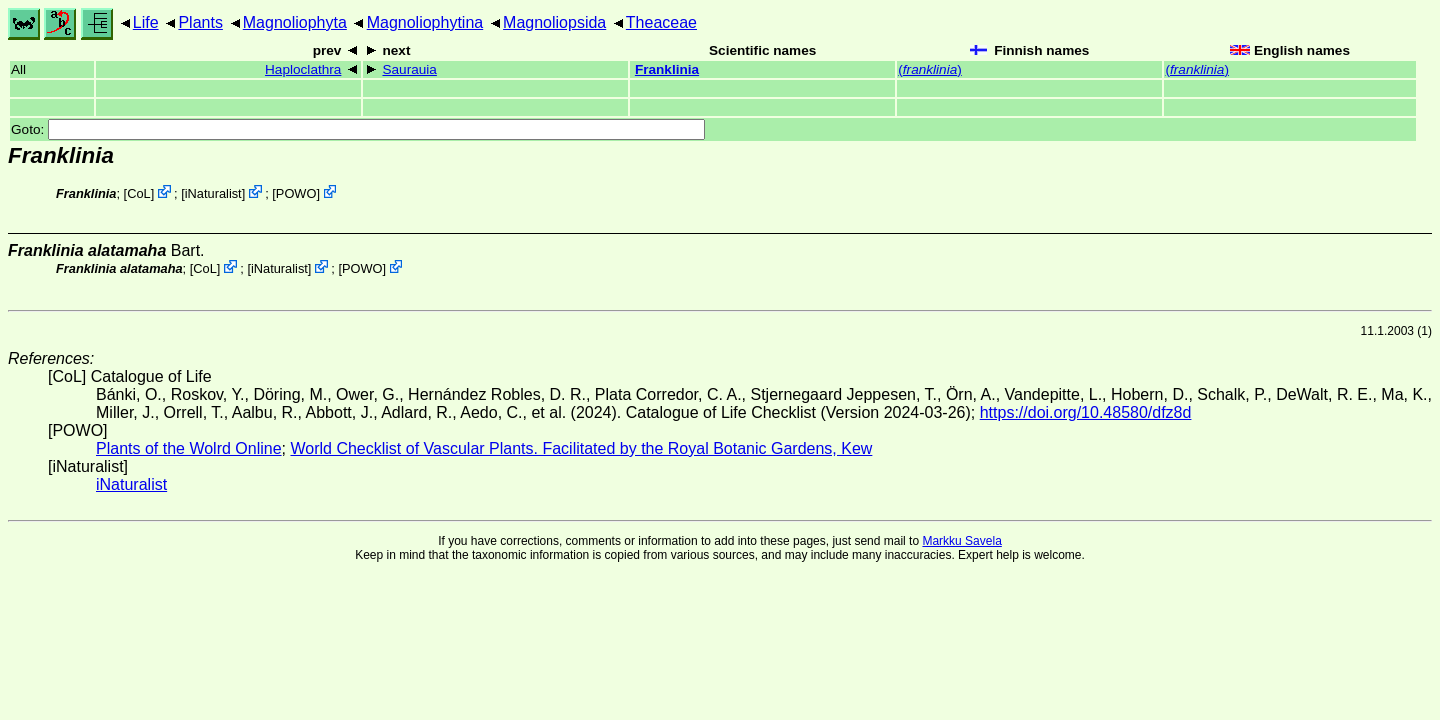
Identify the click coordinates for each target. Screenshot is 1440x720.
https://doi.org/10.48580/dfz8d (1086, 412)
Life (146, 22)
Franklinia (667, 69)
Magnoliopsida (554, 22)
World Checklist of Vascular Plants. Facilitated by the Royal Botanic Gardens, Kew (581, 448)
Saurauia (409, 69)
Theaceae (661, 22)
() (929, 69)
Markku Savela (961, 541)
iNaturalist (213, 193)
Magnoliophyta (295, 22)
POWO (296, 193)
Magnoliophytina (425, 22)
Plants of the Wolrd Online (189, 448)
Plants (200, 22)
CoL (138, 193)
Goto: (358, 129)
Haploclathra (303, 69)
